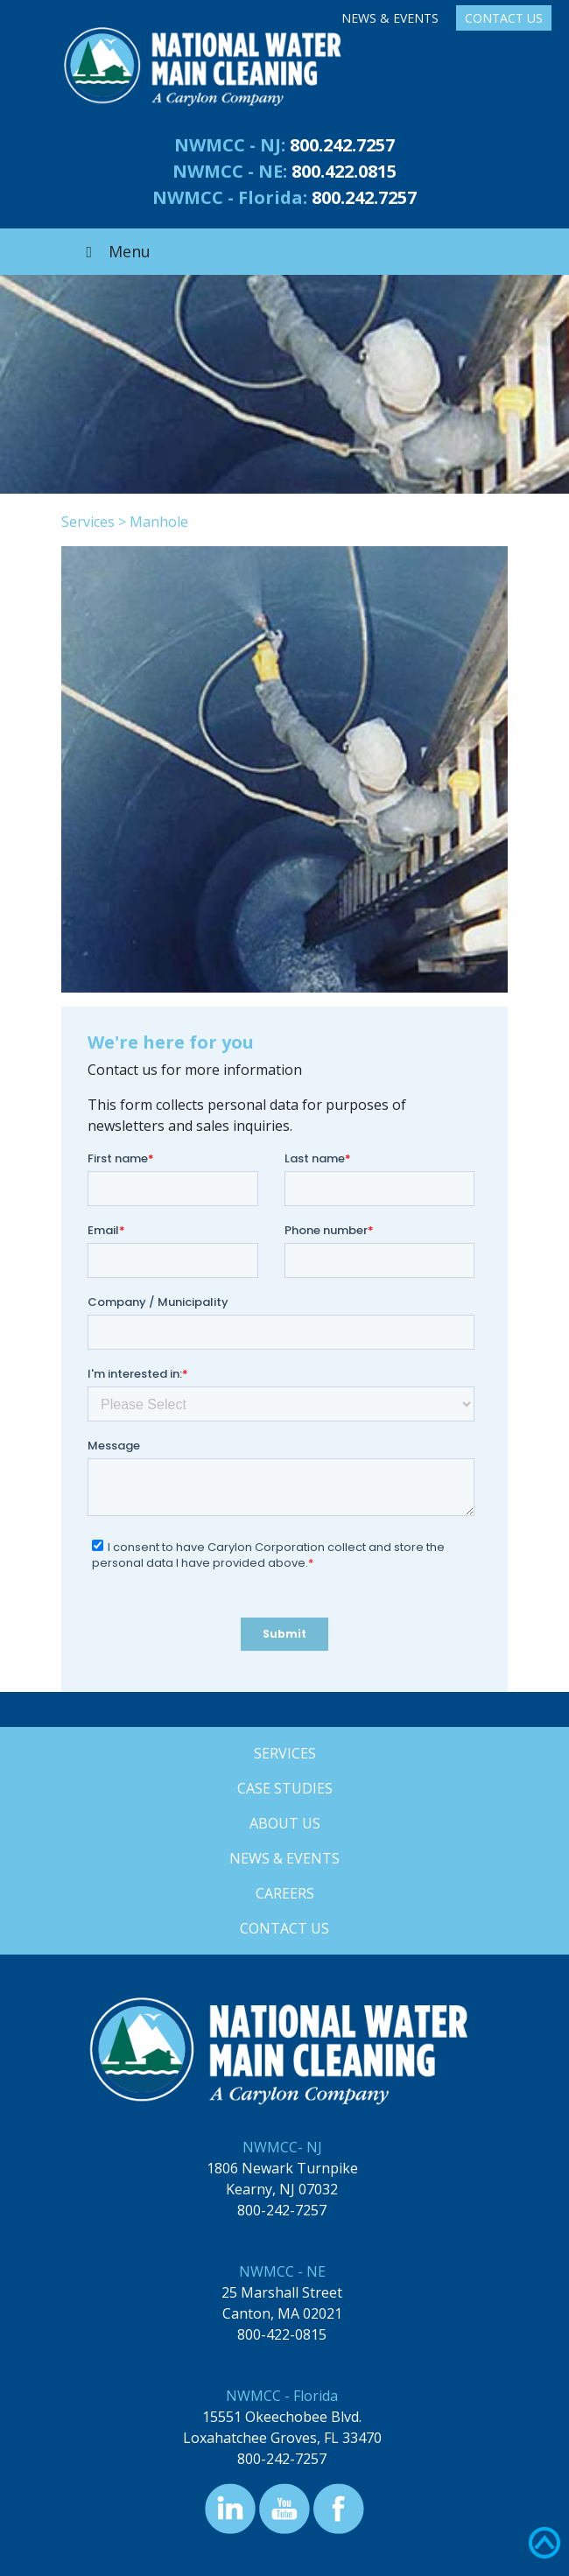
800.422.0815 (344, 171)
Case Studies (285, 1788)
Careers (285, 1893)
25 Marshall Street (281, 2292)
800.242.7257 (342, 145)
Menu (115, 251)
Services (88, 521)
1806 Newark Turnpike (282, 2168)
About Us (284, 1823)
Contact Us (504, 18)
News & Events (390, 18)
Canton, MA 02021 (282, 2313)
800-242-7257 (282, 2210)
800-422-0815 (282, 2334)
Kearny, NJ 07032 (282, 2189)
